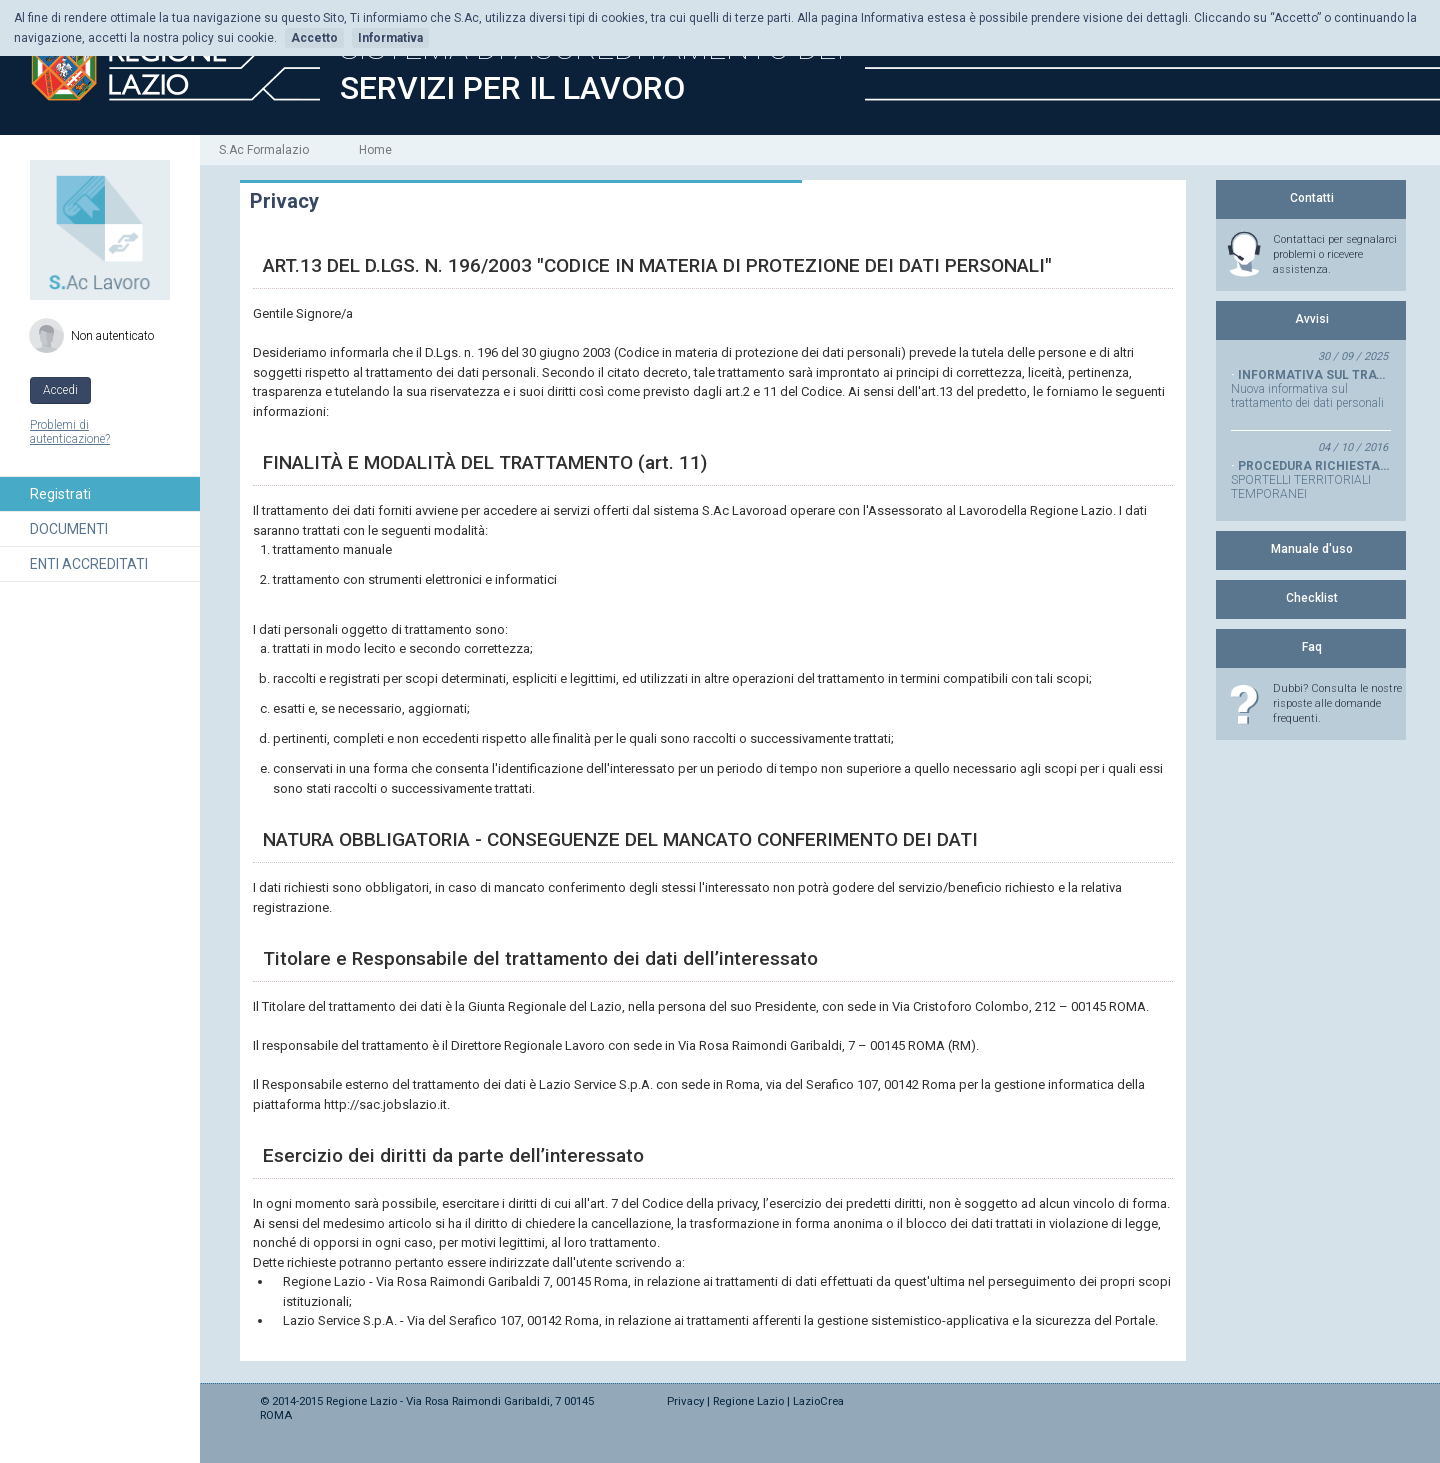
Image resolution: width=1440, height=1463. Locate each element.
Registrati (60, 494)
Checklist (1312, 598)
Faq (1312, 647)
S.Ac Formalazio (264, 150)
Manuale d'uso (1312, 549)
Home (375, 150)
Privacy (685, 1401)
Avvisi (1312, 319)
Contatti (1312, 198)
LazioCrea (818, 1401)
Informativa (390, 38)
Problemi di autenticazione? (70, 432)
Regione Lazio (748, 1401)
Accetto (314, 38)
